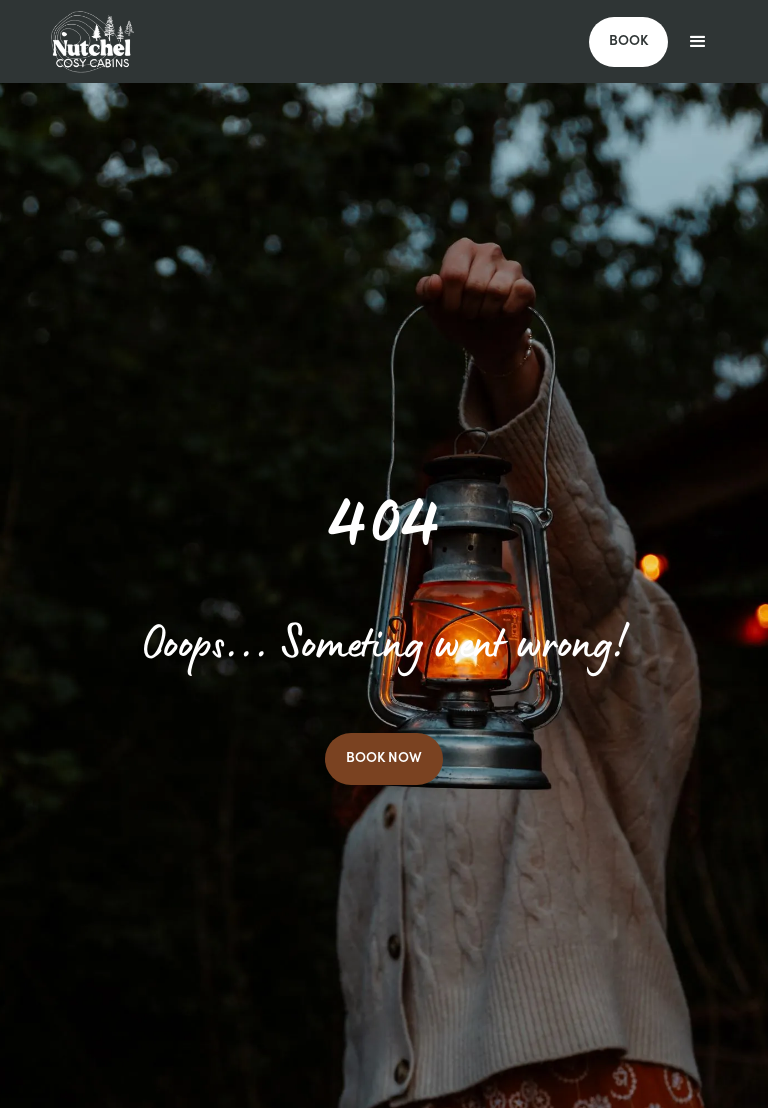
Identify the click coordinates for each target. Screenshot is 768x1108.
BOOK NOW (384, 759)
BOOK (628, 42)
